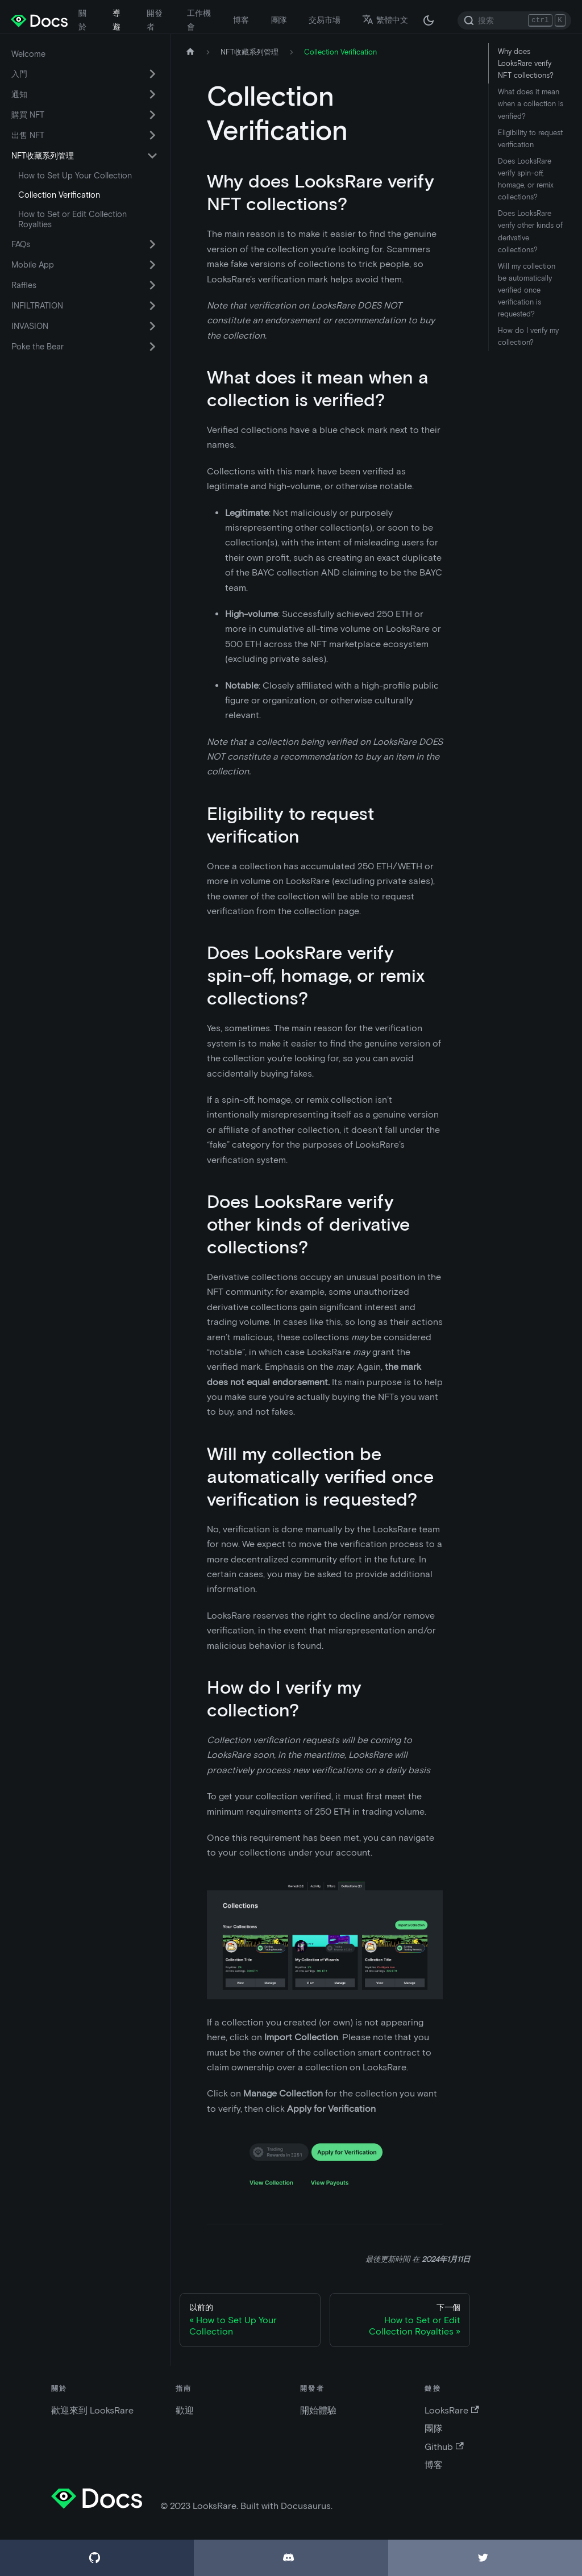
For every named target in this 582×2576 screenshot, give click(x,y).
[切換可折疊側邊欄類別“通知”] (152, 94)
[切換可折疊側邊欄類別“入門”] (152, 74)
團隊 (279, 20)
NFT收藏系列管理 (42, 156)
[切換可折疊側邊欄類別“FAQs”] (152, 244)
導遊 (116, 20)
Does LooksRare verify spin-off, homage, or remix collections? (526, 179)
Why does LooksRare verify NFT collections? (526, 63)
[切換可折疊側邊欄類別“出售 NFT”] (152, 135)
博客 (241, 20)
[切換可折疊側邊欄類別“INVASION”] (152, 326)
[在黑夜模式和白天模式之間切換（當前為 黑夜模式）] (428, 20)
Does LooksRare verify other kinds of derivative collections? (530, 231)
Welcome (28, 54)
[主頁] (190, 52)
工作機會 (199, 20)
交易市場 (324, 20)
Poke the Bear (37, 346)
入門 (19, 74)
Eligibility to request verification (530, 138)
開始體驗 (318, 2410)
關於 (82, 20)
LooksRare (452, 2410)
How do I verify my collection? (528, 336)
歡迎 (185, 2410)
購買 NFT (27, 115)
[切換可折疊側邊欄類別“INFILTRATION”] (152, 306)
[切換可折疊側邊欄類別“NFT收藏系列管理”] (152, 156)
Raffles (23, 285)
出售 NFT (27, 135)
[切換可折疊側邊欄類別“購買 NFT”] (152, 115)
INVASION (29, 326)
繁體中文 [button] (385, 20)
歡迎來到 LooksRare (92, 2410)
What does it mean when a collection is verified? (530, 103)
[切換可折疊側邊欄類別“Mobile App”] (152, 265)
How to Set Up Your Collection (75, 175)
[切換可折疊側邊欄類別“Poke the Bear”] (152, 346)
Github (444, 2446)
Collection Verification (59, 195)
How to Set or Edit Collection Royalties (72, 219)
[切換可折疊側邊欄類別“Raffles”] (152, 285)
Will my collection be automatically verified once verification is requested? (526, 290)
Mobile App (32, 265)
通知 (19, 94)
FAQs (20, 244)
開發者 (155, 20)
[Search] (514, 20)
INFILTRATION (37, 306)
